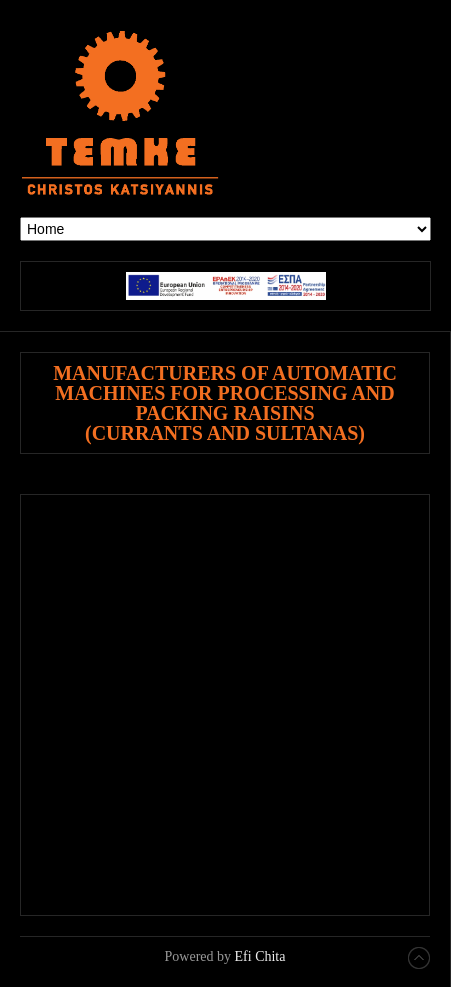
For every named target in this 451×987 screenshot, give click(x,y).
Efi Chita (260, 956)
